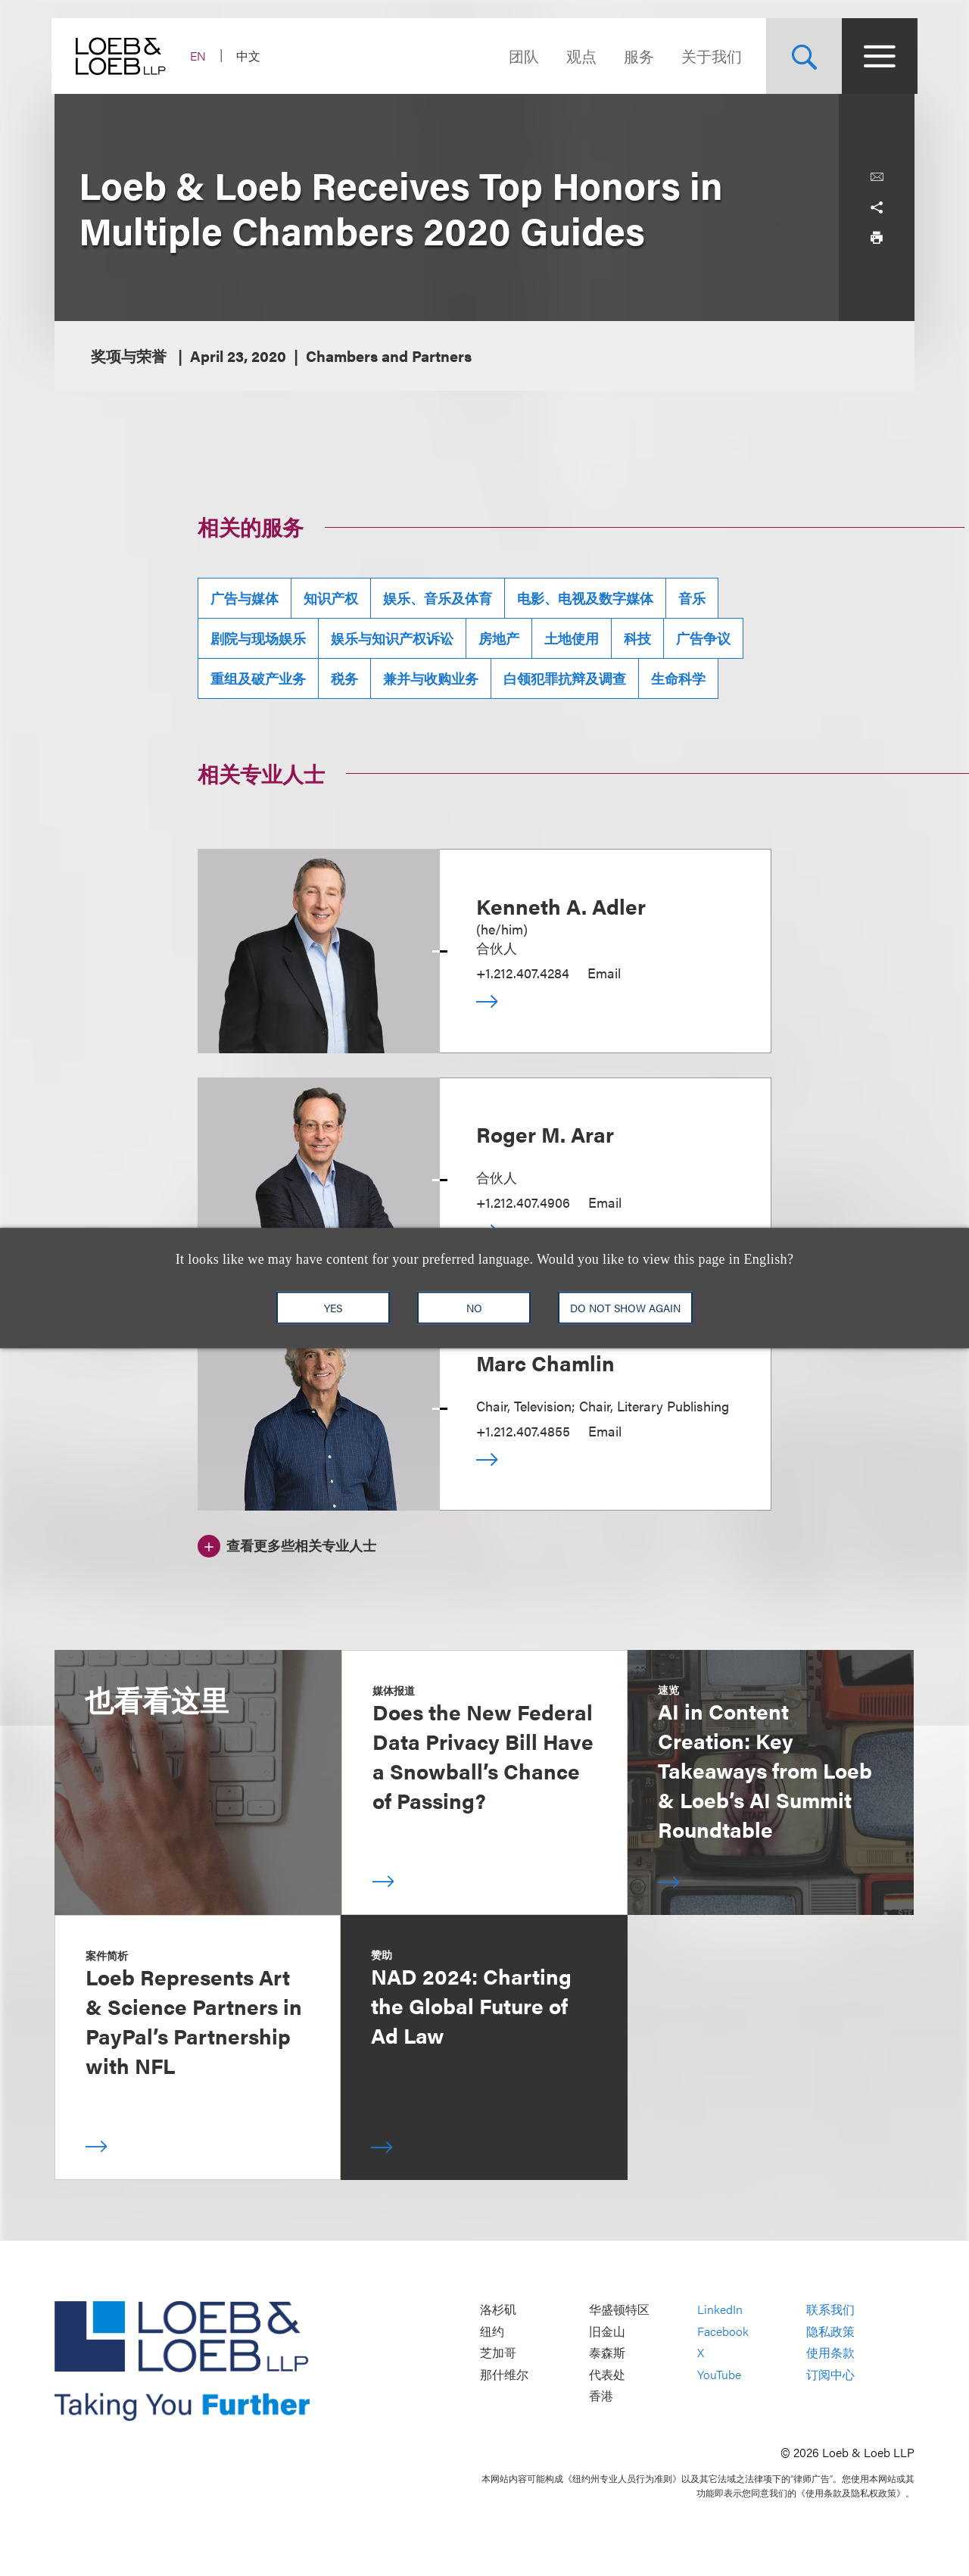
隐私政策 (830, 2331)
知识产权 (331, 597)
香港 (601, 2396)
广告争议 (703, 637)
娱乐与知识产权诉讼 (392, 637)
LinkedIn (720, 2310)
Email (604, 972)
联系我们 (830, 2310)
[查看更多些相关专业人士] (287, 1544)
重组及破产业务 (258, 678)
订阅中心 (830, 2374)
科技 (637, 637)
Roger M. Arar (545, 1133)
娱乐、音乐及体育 (437, 597)
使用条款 (830, 2353)
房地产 (498, 637)
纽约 (492, 2331)
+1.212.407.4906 (523, 1202)
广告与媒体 (244, 597)
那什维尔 (504, 2374)
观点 (578, 56)
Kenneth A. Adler (561, 905)
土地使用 (571, 637)
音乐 (692, 597)
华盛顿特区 (619, 2310)
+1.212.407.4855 (523, 1430)
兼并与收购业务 (430, 678)
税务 (344, 678)
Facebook (723, 2331)
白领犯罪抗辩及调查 (564, 678)
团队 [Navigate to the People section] (521, 56)
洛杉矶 (498, 2310)
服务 (636, 56)
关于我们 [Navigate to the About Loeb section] (708, 56)
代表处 (607, 2374)
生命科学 (678, 678)
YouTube (719, 2374)
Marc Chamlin (545, 1362)
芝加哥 (498, 2353)
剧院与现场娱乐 (258, 637)
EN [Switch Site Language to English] (201, 55)
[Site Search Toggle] (801, 56)
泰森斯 (607, 2353)
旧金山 (607, 2331)
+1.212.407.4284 (522, 972)
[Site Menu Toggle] (876, 56)
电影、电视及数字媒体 (585, 597)
